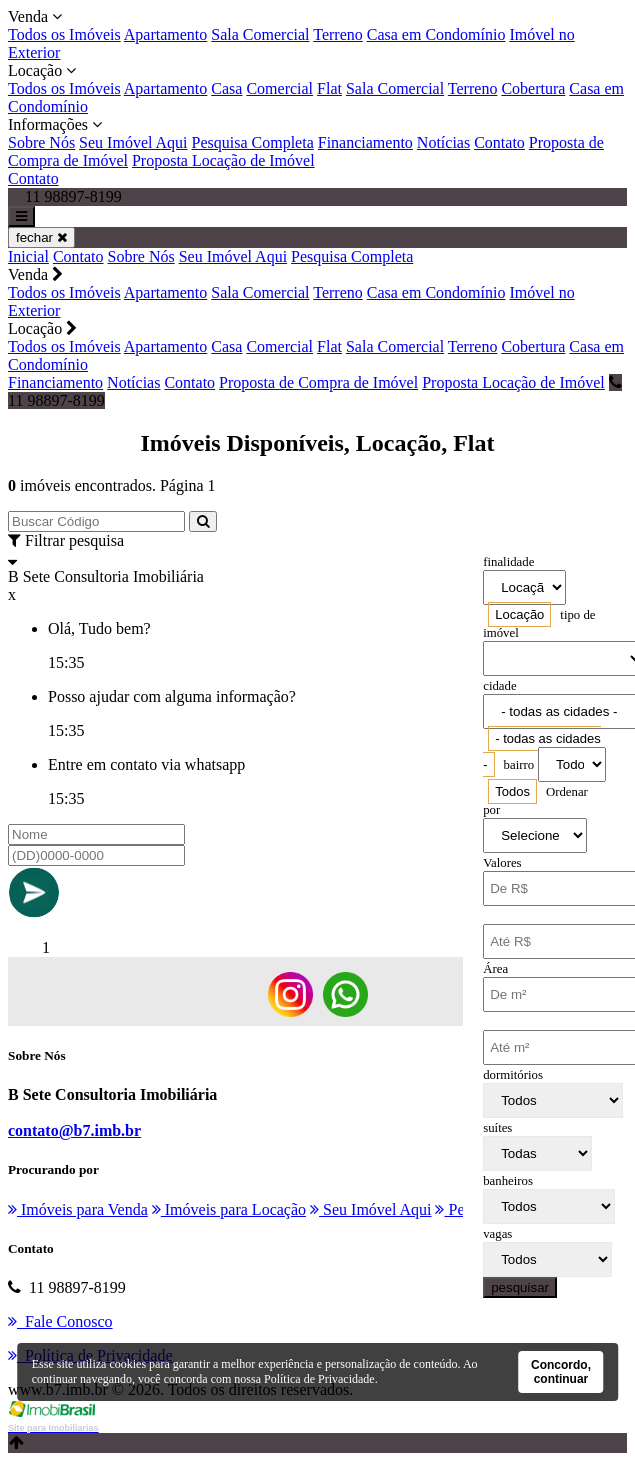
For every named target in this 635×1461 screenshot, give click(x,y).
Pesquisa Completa (253, 142)
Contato (499, 142)
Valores (502, 863)
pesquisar (520, 1287)
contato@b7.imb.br (74, 1130)
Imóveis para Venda (78, 1209)
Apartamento (166, 34)
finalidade (508, 562)
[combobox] (519, 614)
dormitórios (513, 1075)
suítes (497, 1128)
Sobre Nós (41, 142)
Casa (226, 88)
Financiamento (365, 142)
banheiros (508, 1181)
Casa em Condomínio (436, 34)
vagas (497, 1234)
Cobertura (533, 88)
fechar (41, 237)
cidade (499, 686)
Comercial (279, 88)
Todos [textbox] (512, 791)
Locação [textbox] (519, 614)
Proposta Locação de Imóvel (223, 160)
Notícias (443, 142)
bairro (519, 765)
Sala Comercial (260, 34)
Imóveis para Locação (229, 1209)
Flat (329, 88)
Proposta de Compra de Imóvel (318, 382)
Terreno (338, 34)
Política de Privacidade (319, 1379)
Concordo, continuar (561, 1372)
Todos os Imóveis (64, 34)
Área (495, 969)
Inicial (28, 256)
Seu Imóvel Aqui (133, 142)
